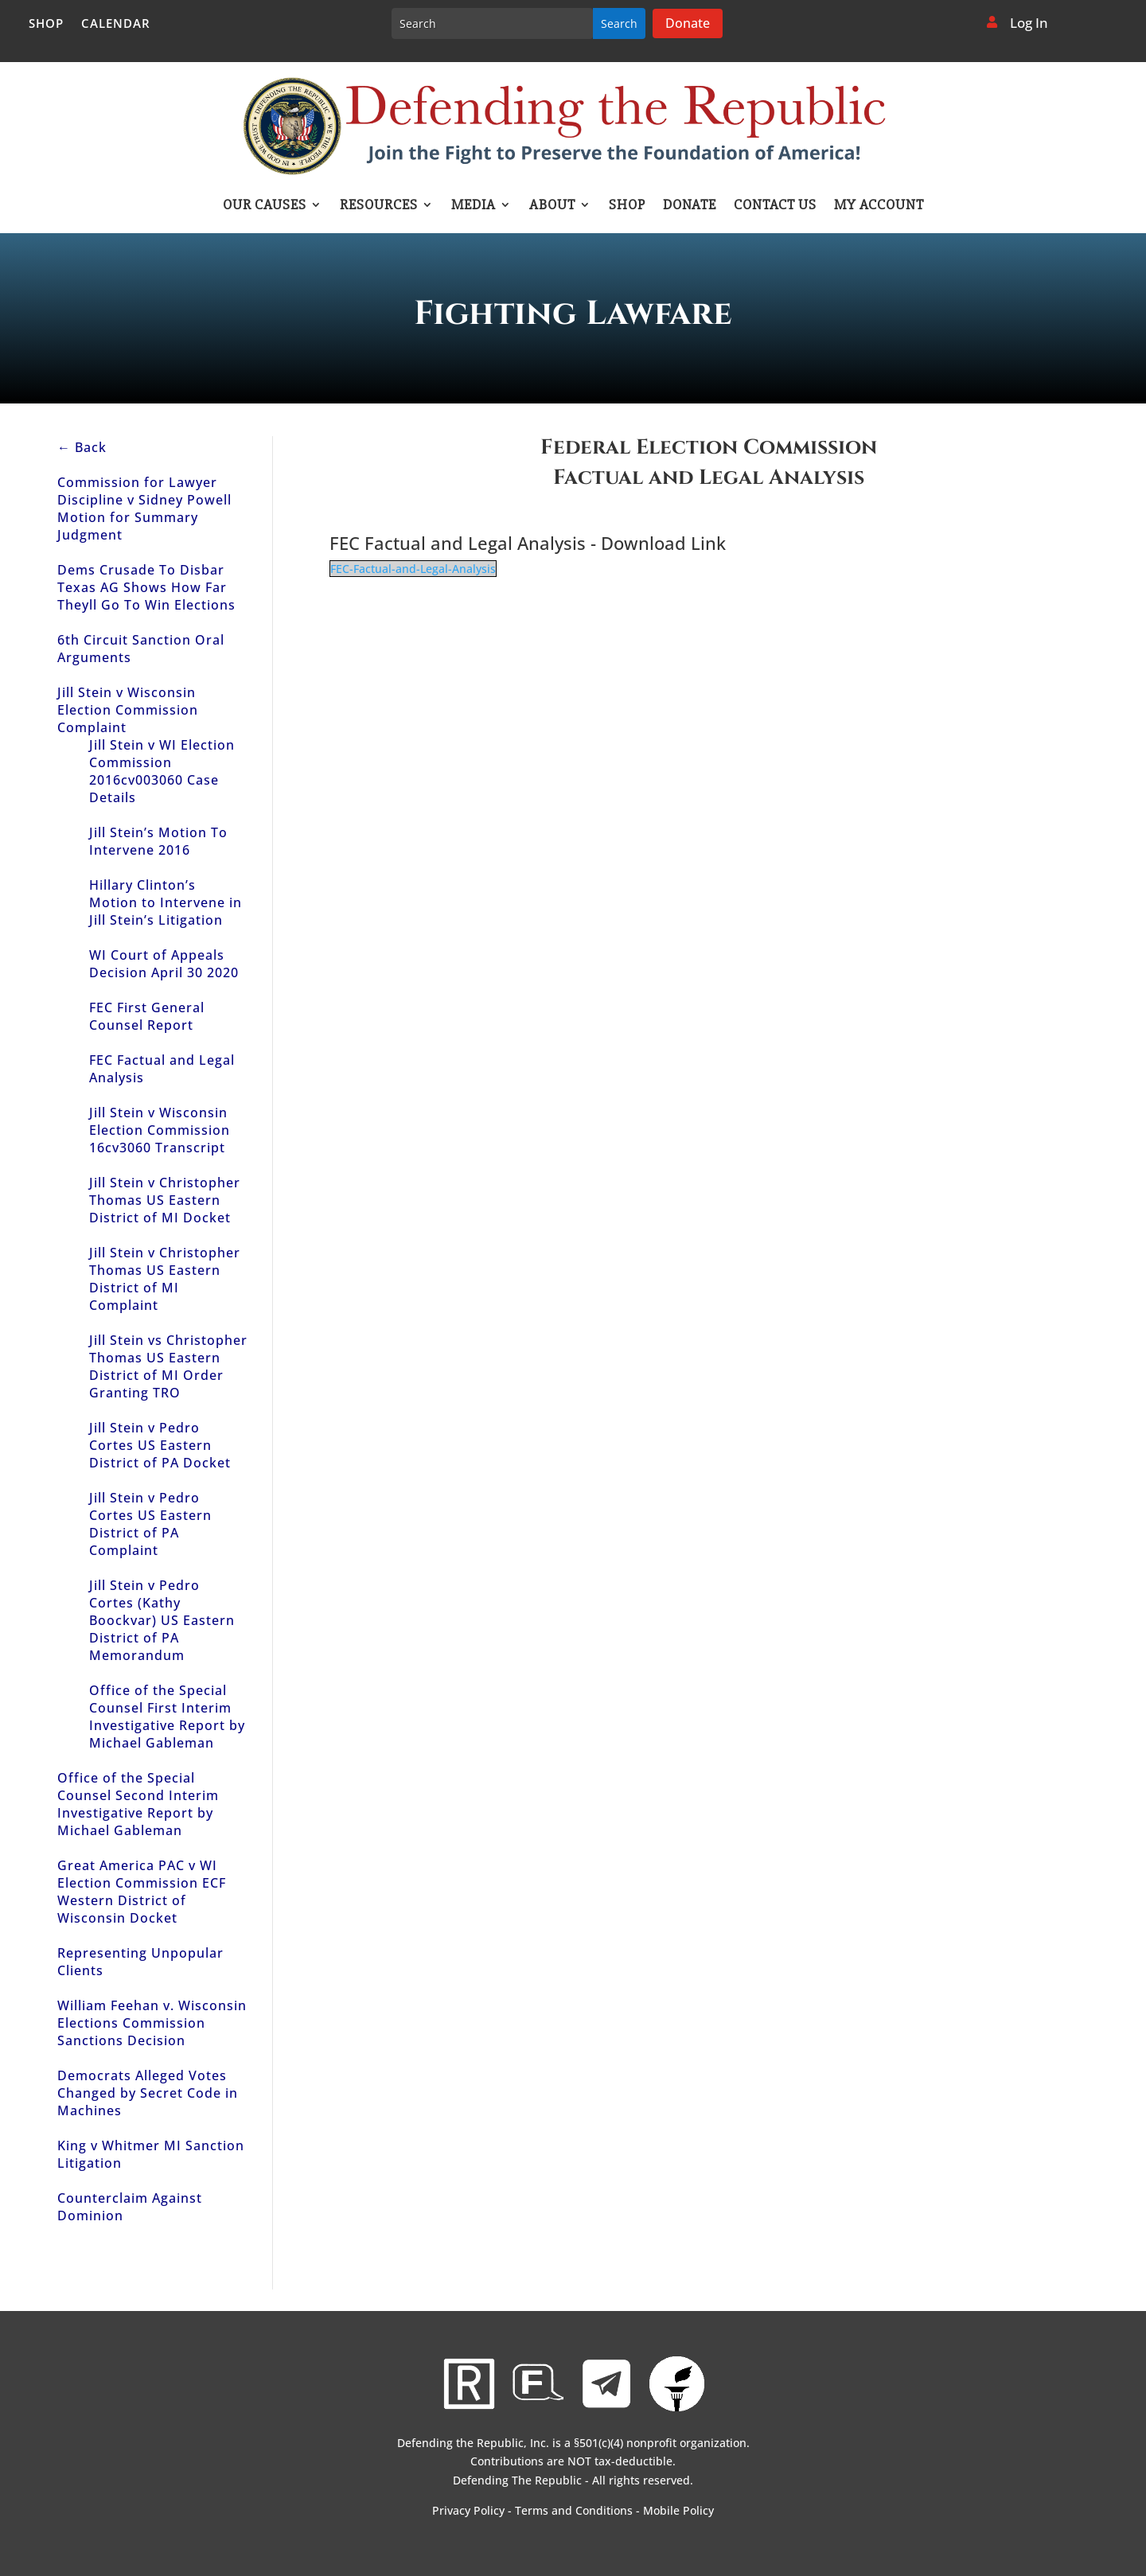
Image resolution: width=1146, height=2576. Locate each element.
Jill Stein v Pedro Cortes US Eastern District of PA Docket (160, 1445)
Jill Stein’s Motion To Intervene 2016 (158, 841)
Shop (46, 24)
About (552, 206)
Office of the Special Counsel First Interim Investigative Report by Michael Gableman (167, 1717)
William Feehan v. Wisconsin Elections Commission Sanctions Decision (152, 2023)
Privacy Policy (468, 2510)
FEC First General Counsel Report (147, 1016)
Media (473, 206)
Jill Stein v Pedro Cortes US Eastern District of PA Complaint (150, 1524)
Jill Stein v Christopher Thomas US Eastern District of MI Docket (164, 1200)
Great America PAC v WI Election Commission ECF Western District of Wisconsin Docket (141, 1892)
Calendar (115, 24)
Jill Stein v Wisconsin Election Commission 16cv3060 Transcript (159, 1130)
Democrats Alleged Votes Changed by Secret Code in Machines (147, 2093)
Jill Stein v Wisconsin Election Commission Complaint (127, 710)
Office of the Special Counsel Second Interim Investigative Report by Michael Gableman (138, 1804)
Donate (687, 23)
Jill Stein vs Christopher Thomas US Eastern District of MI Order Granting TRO (168, 1366)
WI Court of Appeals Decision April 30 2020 (164, 963)
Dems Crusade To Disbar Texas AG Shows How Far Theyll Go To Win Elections (146, 587)
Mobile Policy (678, 2510)
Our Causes (264, 206)
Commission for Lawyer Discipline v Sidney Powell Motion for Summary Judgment (144, 509)
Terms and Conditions (574, 2510)
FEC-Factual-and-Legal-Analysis (413, 568)
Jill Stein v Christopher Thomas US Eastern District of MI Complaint (164, 1279)
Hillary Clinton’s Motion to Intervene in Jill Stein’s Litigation (165, 902)
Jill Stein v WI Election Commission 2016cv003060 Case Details (162, 771)
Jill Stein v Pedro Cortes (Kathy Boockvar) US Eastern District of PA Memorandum (162, 1620)
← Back (82, 447)
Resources (379, 206)
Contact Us (775, 206)
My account (879, 206)
